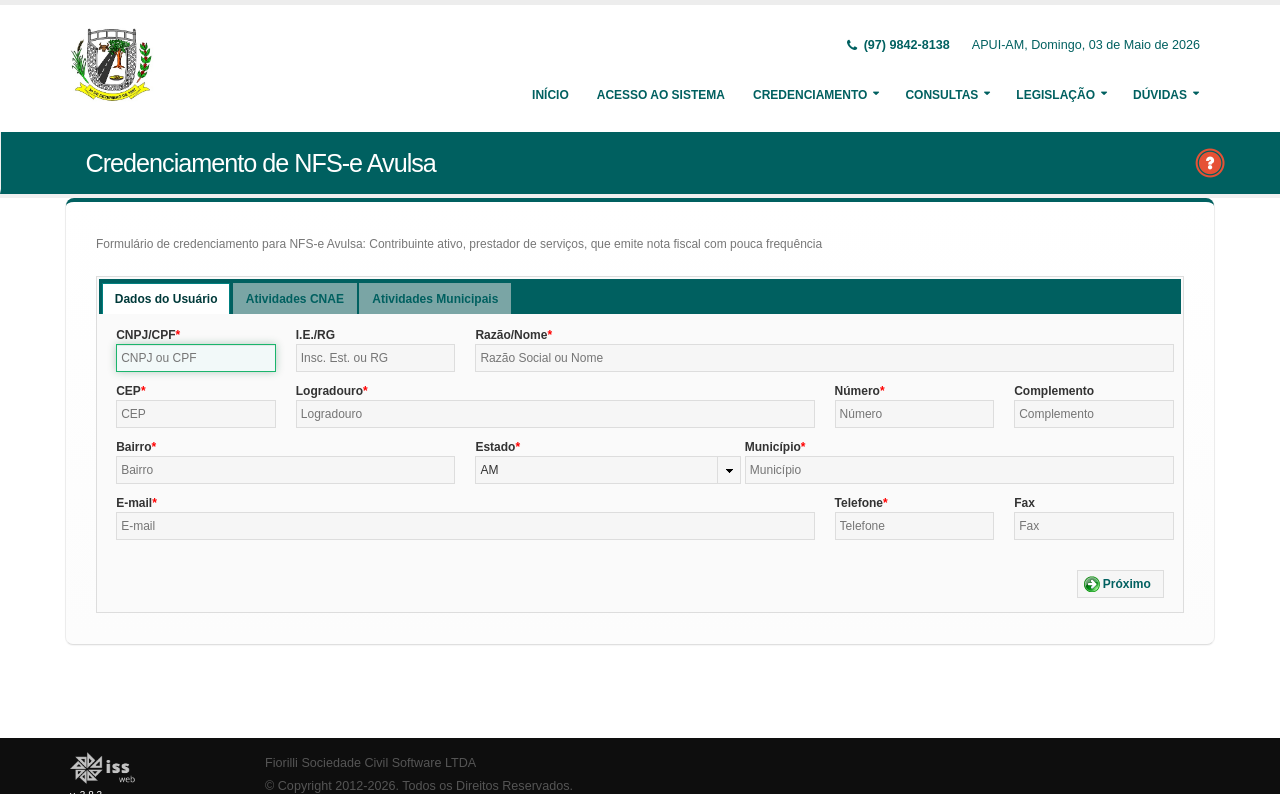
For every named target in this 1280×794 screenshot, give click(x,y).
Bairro (133, 447)
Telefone (859, 503)
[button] (1120, 584)
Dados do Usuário (166, 299)
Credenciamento (810, 95)
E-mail (134, 503)
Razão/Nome (511, 335)
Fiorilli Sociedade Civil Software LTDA (370, 763)
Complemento (1054, 391)
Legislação (1055, 95)
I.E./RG (315, 335)
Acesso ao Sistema (661, 95)
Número (857, 391)
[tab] (166, 298)
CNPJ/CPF (145, 335)
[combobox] (607, 470)
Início (550, 95)
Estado (495, 447)
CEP (128, 391)
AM (489, 470)
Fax (1024, 503)
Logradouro (329, 391)
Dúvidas (1160, 95)
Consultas (941, 95)
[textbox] (196, 358)
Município (773, 447)
